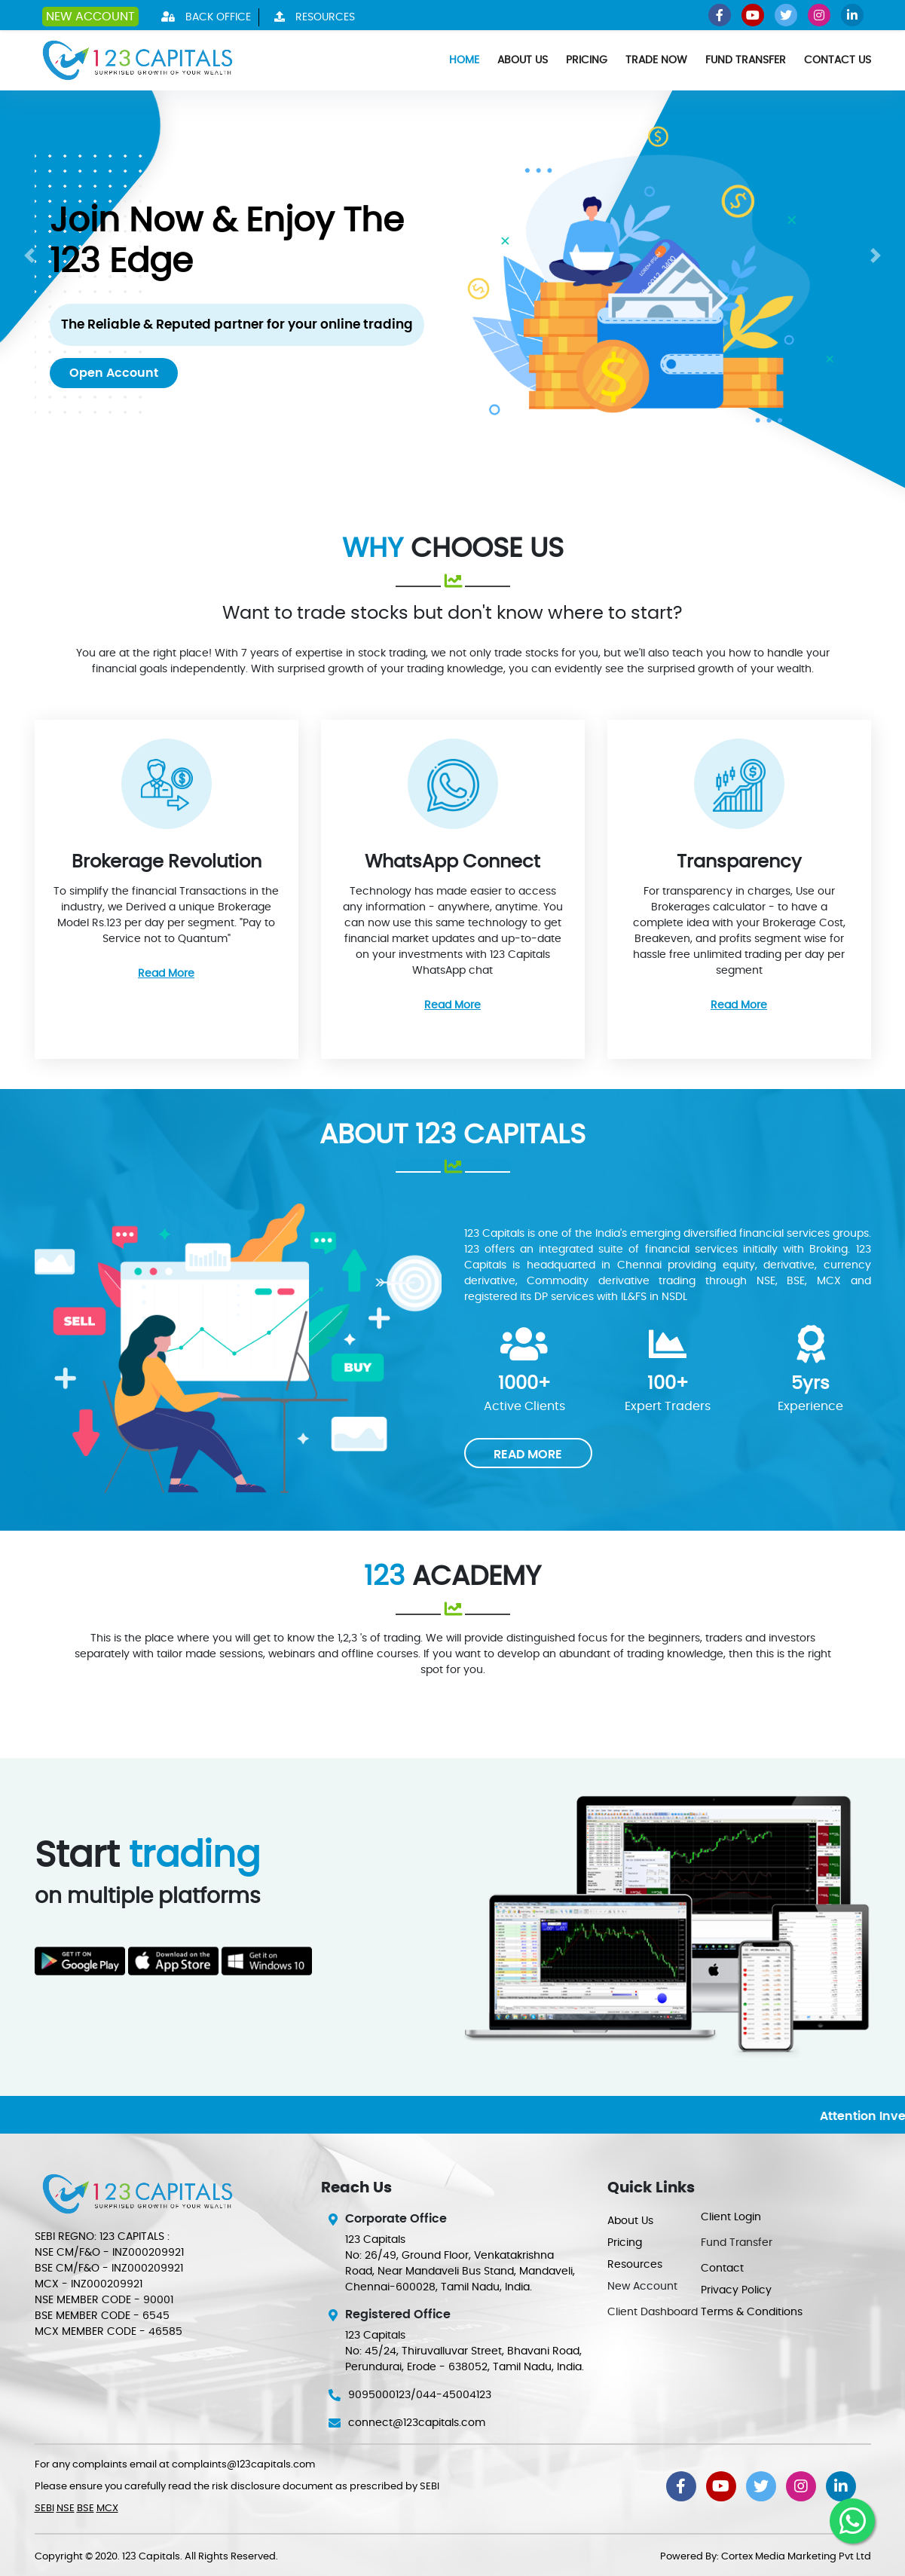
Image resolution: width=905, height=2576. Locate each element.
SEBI (44, 2508)
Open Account (113, 373)
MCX (107, 2508)
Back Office (202, 17)
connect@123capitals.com (416, 2423)
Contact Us (837, 60)
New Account (90, 17)
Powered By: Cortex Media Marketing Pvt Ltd (765, 2557)
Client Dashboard (652, 2312)
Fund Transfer (745, 60)
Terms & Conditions (752, 2312)
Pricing (586, 60)
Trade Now (656, 60)
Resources (311, 17)
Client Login (731, 2217)
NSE (66, 2508)
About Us (522, 60)
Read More (166, 973)
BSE (85, 2508)
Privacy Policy (736, 2290)
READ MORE (528, 1455)
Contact (722, 2268)
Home (464, 60)
